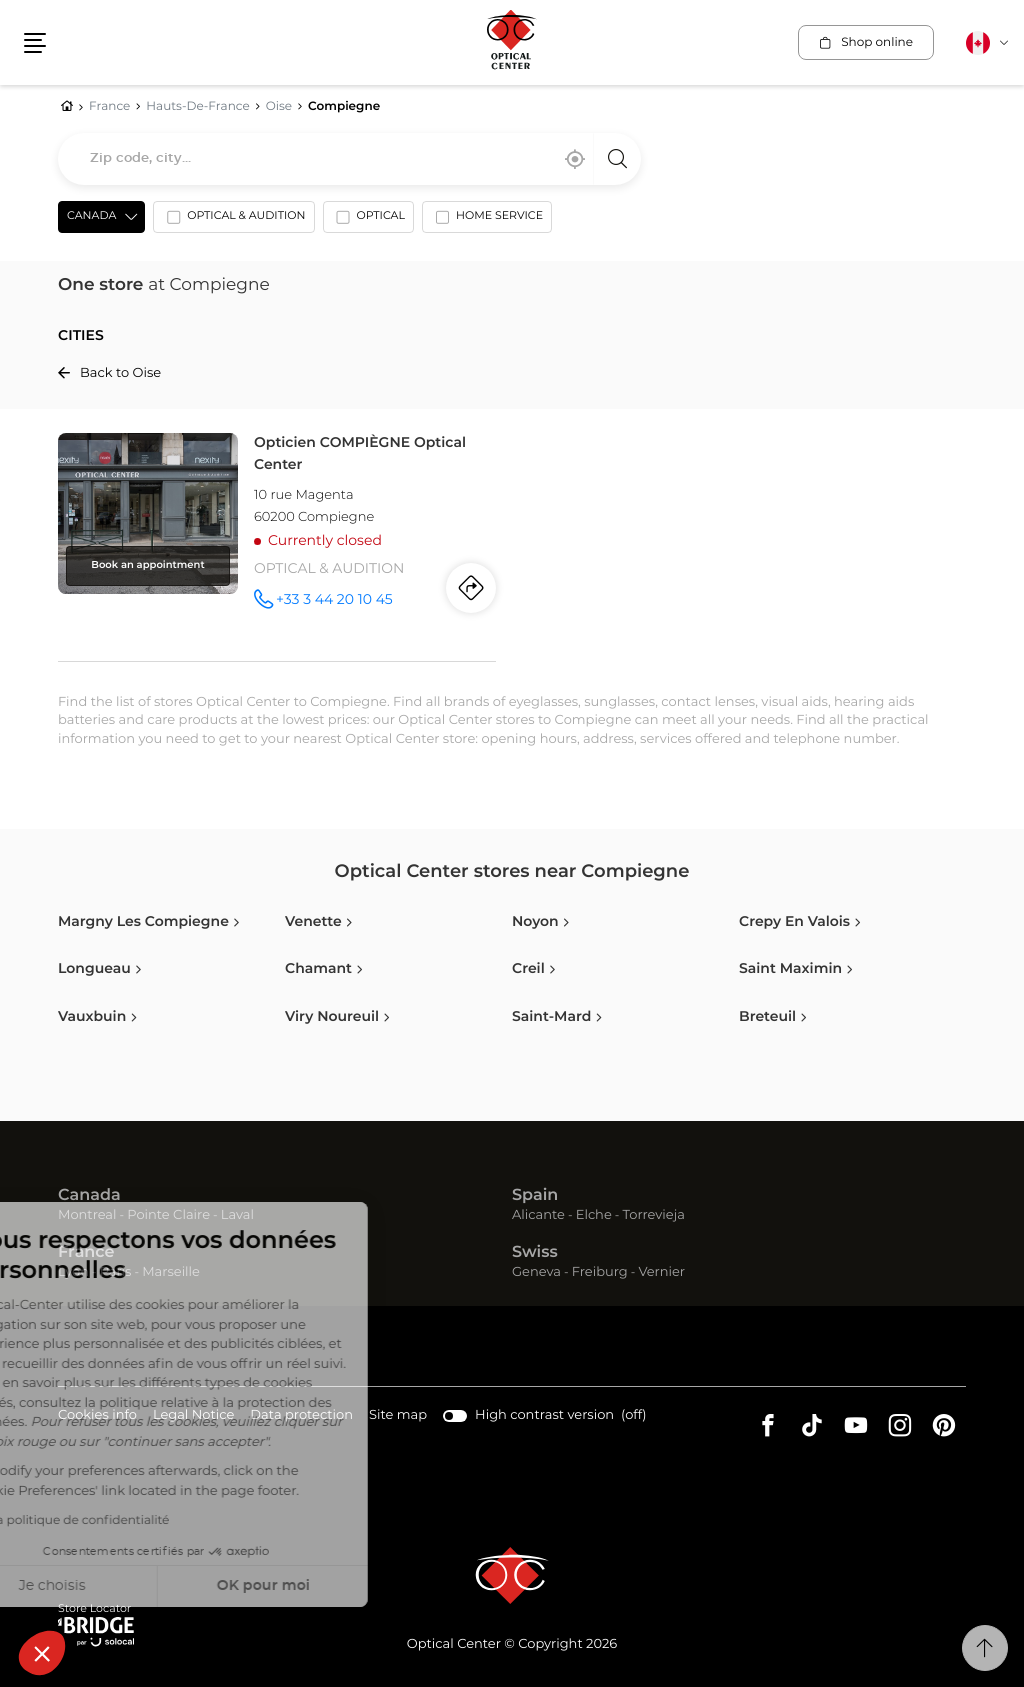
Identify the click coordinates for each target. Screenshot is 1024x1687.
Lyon (73, 1272)
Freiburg (600, 1272)
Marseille (171, 1272)
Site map (398, 1415)
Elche (594, 1215)
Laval (237, 1215)
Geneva (536, 1272)
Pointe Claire (168, 1215)
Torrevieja (654, 1215)
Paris (116, 1272)
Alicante (538, 1215)
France (86, 1253)
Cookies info (97, 1416)
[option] (233, 221)
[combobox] (349, 159)
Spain (535, 1196)
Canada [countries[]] (91, 216)
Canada (89, 1196)
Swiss (535, 1253)
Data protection (301, 1416)
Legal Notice (193, 1416)
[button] (42, 1653)
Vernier (661, 1272)
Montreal (87, 1215)
